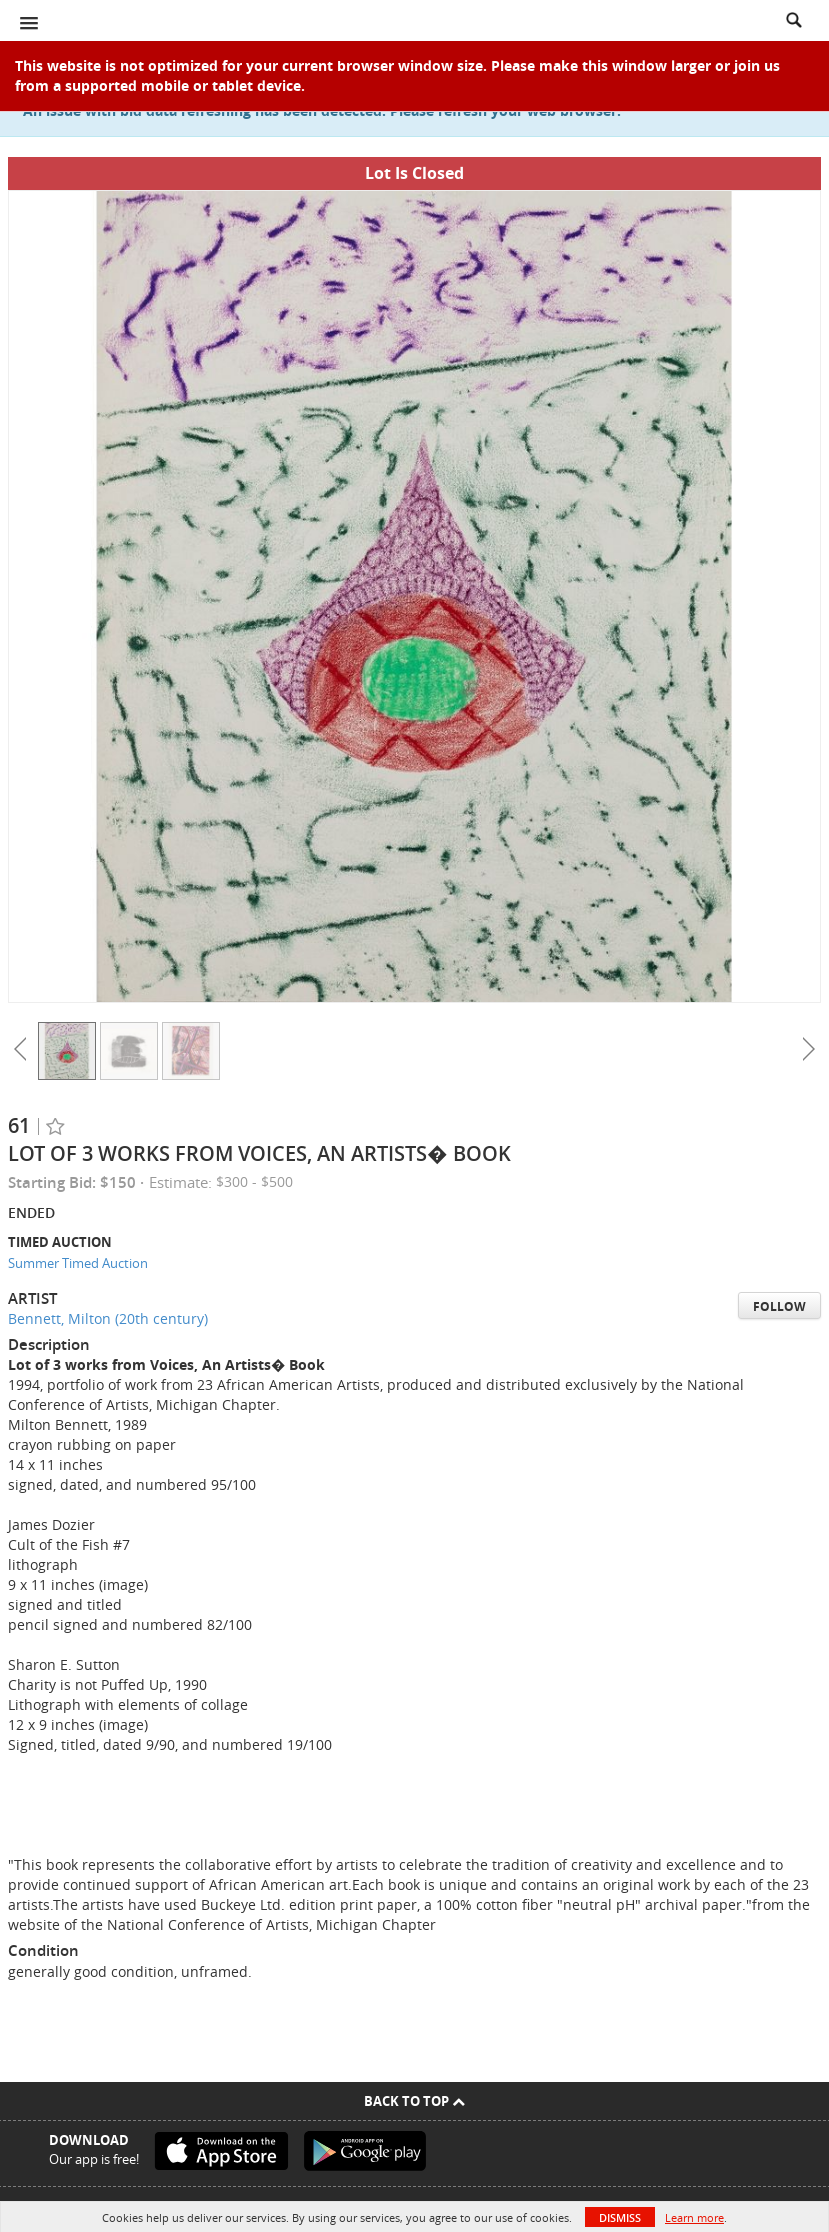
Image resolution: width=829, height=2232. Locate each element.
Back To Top (414, 2101)
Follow (779, 1306)
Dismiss (620, 2217)
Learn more (694, 2217)
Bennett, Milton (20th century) (108, 1318)
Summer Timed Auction (78, 1263)
